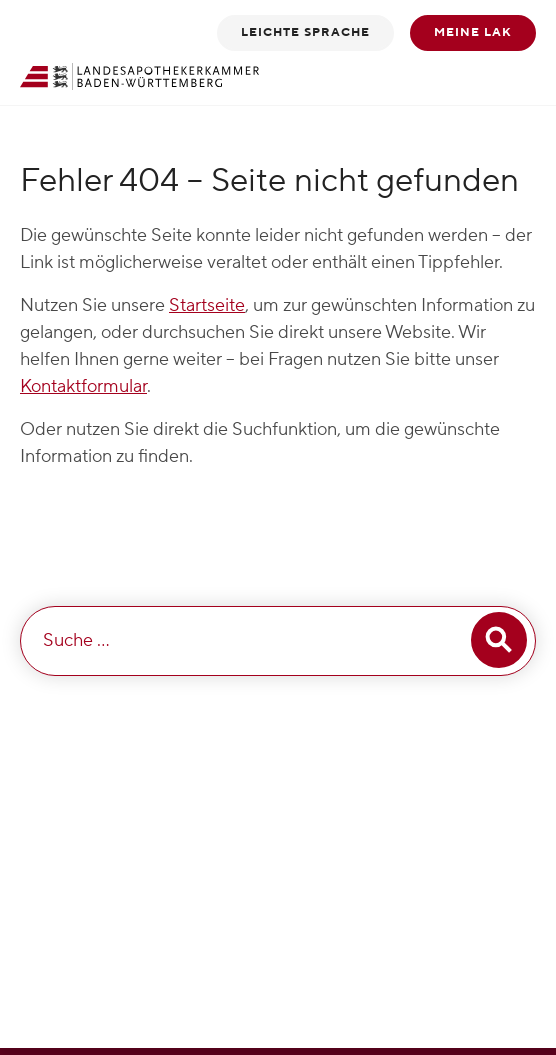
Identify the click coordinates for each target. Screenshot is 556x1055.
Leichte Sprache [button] (305, 32)
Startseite (207, 305)
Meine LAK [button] (473, 32)
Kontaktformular (83, 386)
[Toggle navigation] (509, 76)
